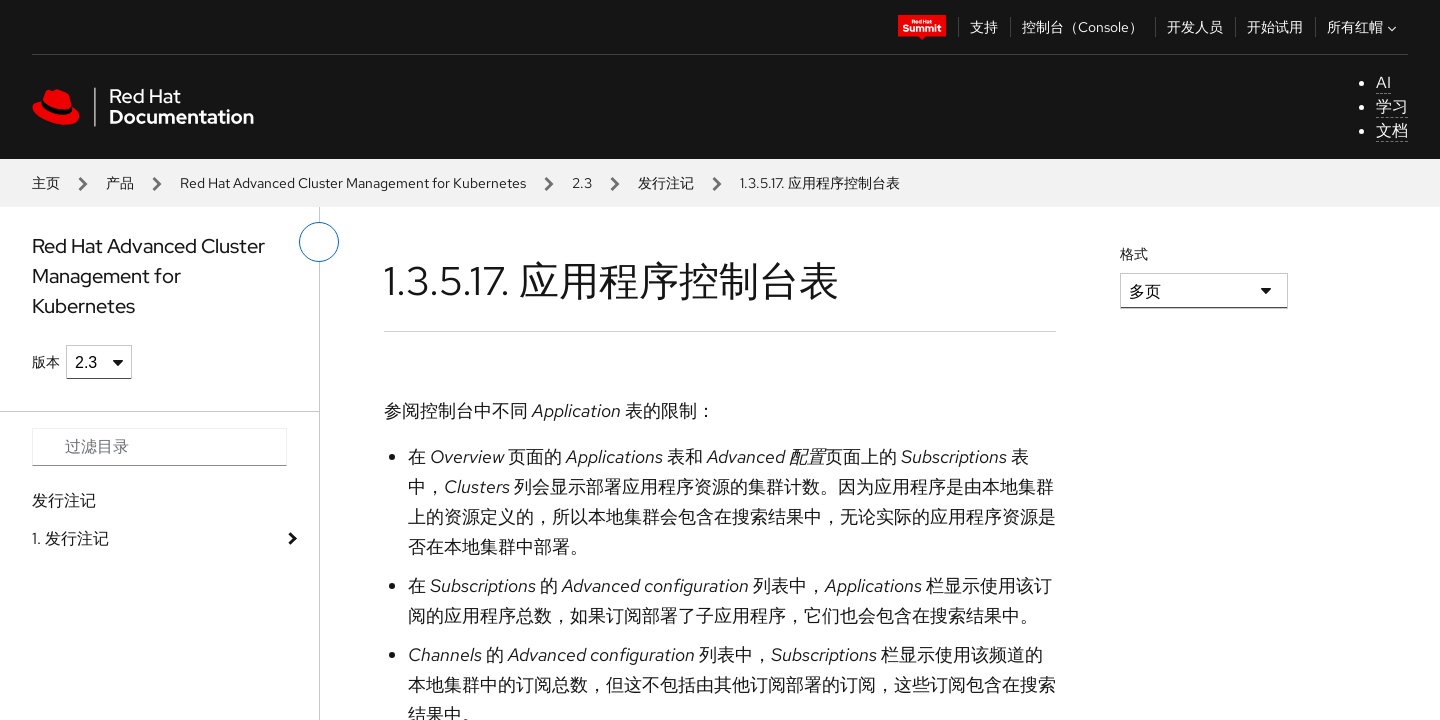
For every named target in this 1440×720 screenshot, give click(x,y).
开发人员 (1195, 27)
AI (1383, 82)
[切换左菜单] (319, 242)
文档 (1392, 130)
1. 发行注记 (70, 538)
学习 (1392, 106)
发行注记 (666, 183)
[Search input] (159, 447)
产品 (120, 183)
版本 (46, 362)
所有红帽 (1364, 27)
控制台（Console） (1082, 27)
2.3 (582, 183)
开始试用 (1275, 27)
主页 (46, 183)
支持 (984, 27)
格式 (1134, 254)
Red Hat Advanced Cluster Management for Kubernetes (353, 183)
